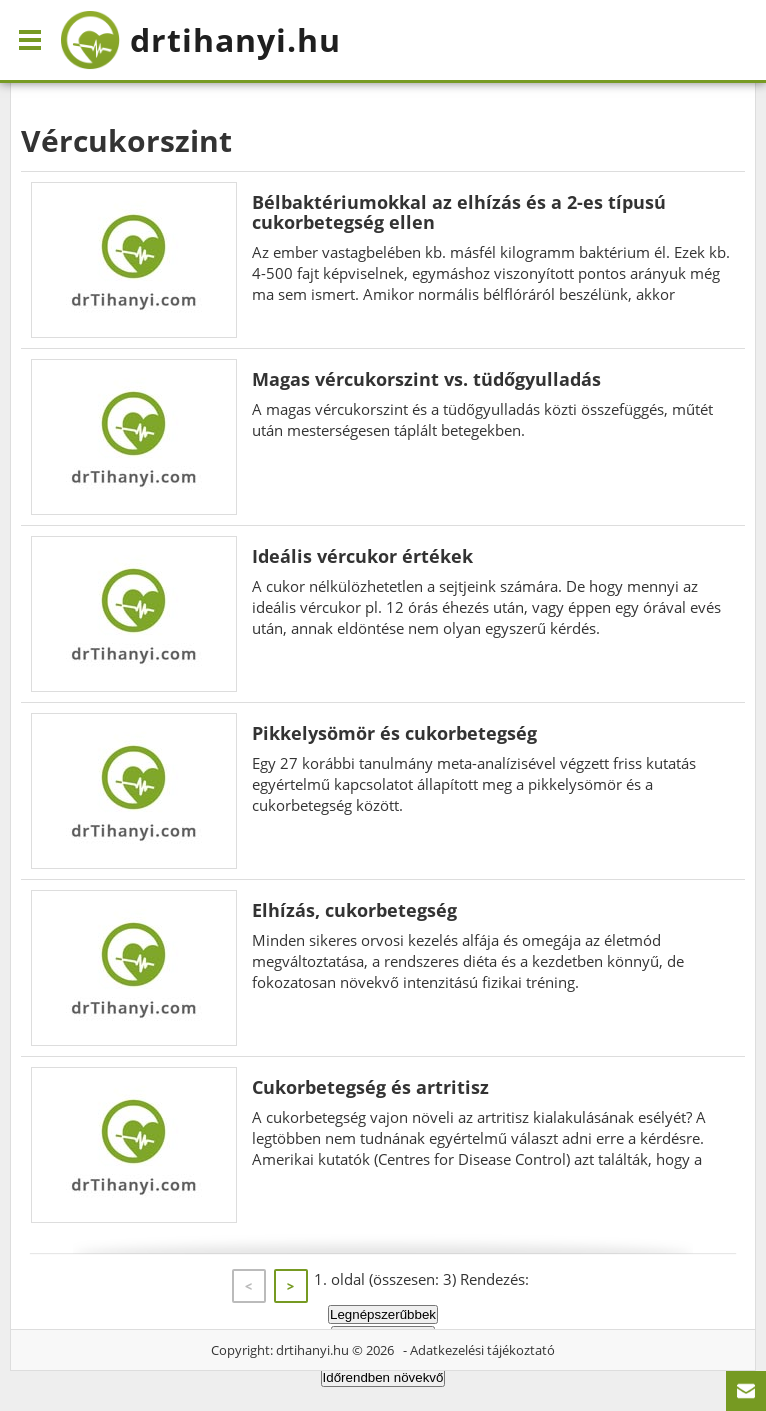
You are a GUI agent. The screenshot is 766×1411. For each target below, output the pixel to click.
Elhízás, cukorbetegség (354, 910)
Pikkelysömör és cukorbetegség (394, 733)
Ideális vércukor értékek (362, 556)
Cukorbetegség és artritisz (370, 1087)
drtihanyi (200, 40)
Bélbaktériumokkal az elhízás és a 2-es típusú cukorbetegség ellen (459, 212)
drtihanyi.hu (312, 1350)
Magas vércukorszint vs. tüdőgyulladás (426, 379)
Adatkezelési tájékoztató (482, 1350)
